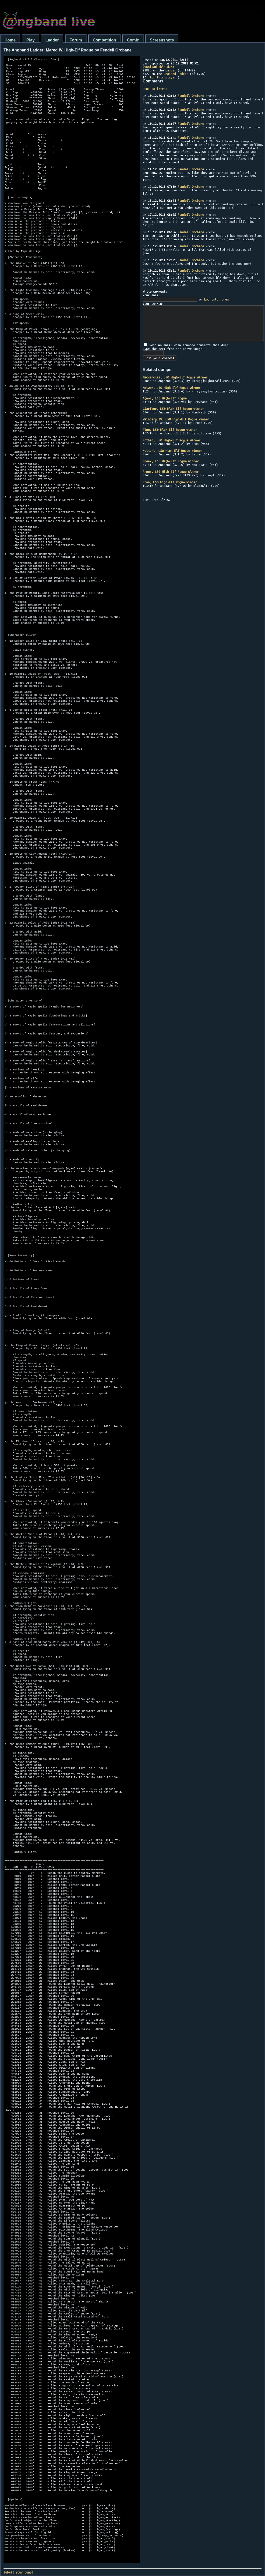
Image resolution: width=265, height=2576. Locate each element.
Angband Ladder (176, 73)
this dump (158, 66)
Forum (76, 40)
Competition (104, 40)
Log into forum (216, 299)
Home (10, 40)
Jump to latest (155, 88)
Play (30, 40)
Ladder (52, 40)
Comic (133, 40)
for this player (163, 77)
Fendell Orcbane (191, 95)
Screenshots (162, 40)
